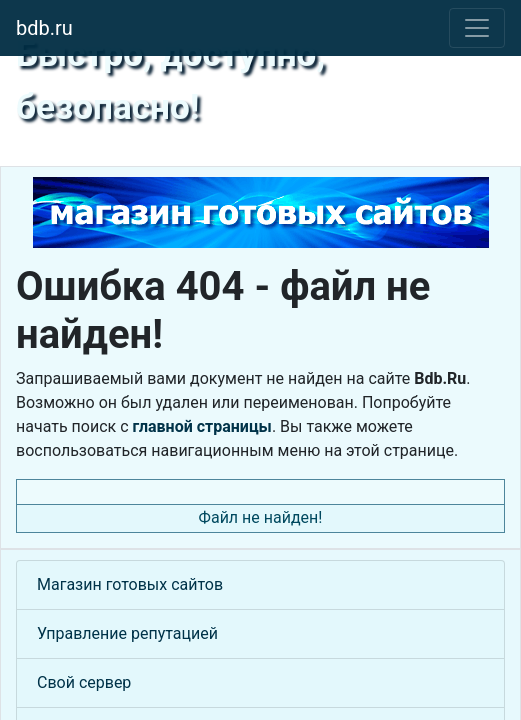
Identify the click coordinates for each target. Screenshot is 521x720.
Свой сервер (84, 682)
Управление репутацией (127, 633)
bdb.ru (44, 28)
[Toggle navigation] (477, 28)
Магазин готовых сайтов (130, 584)
